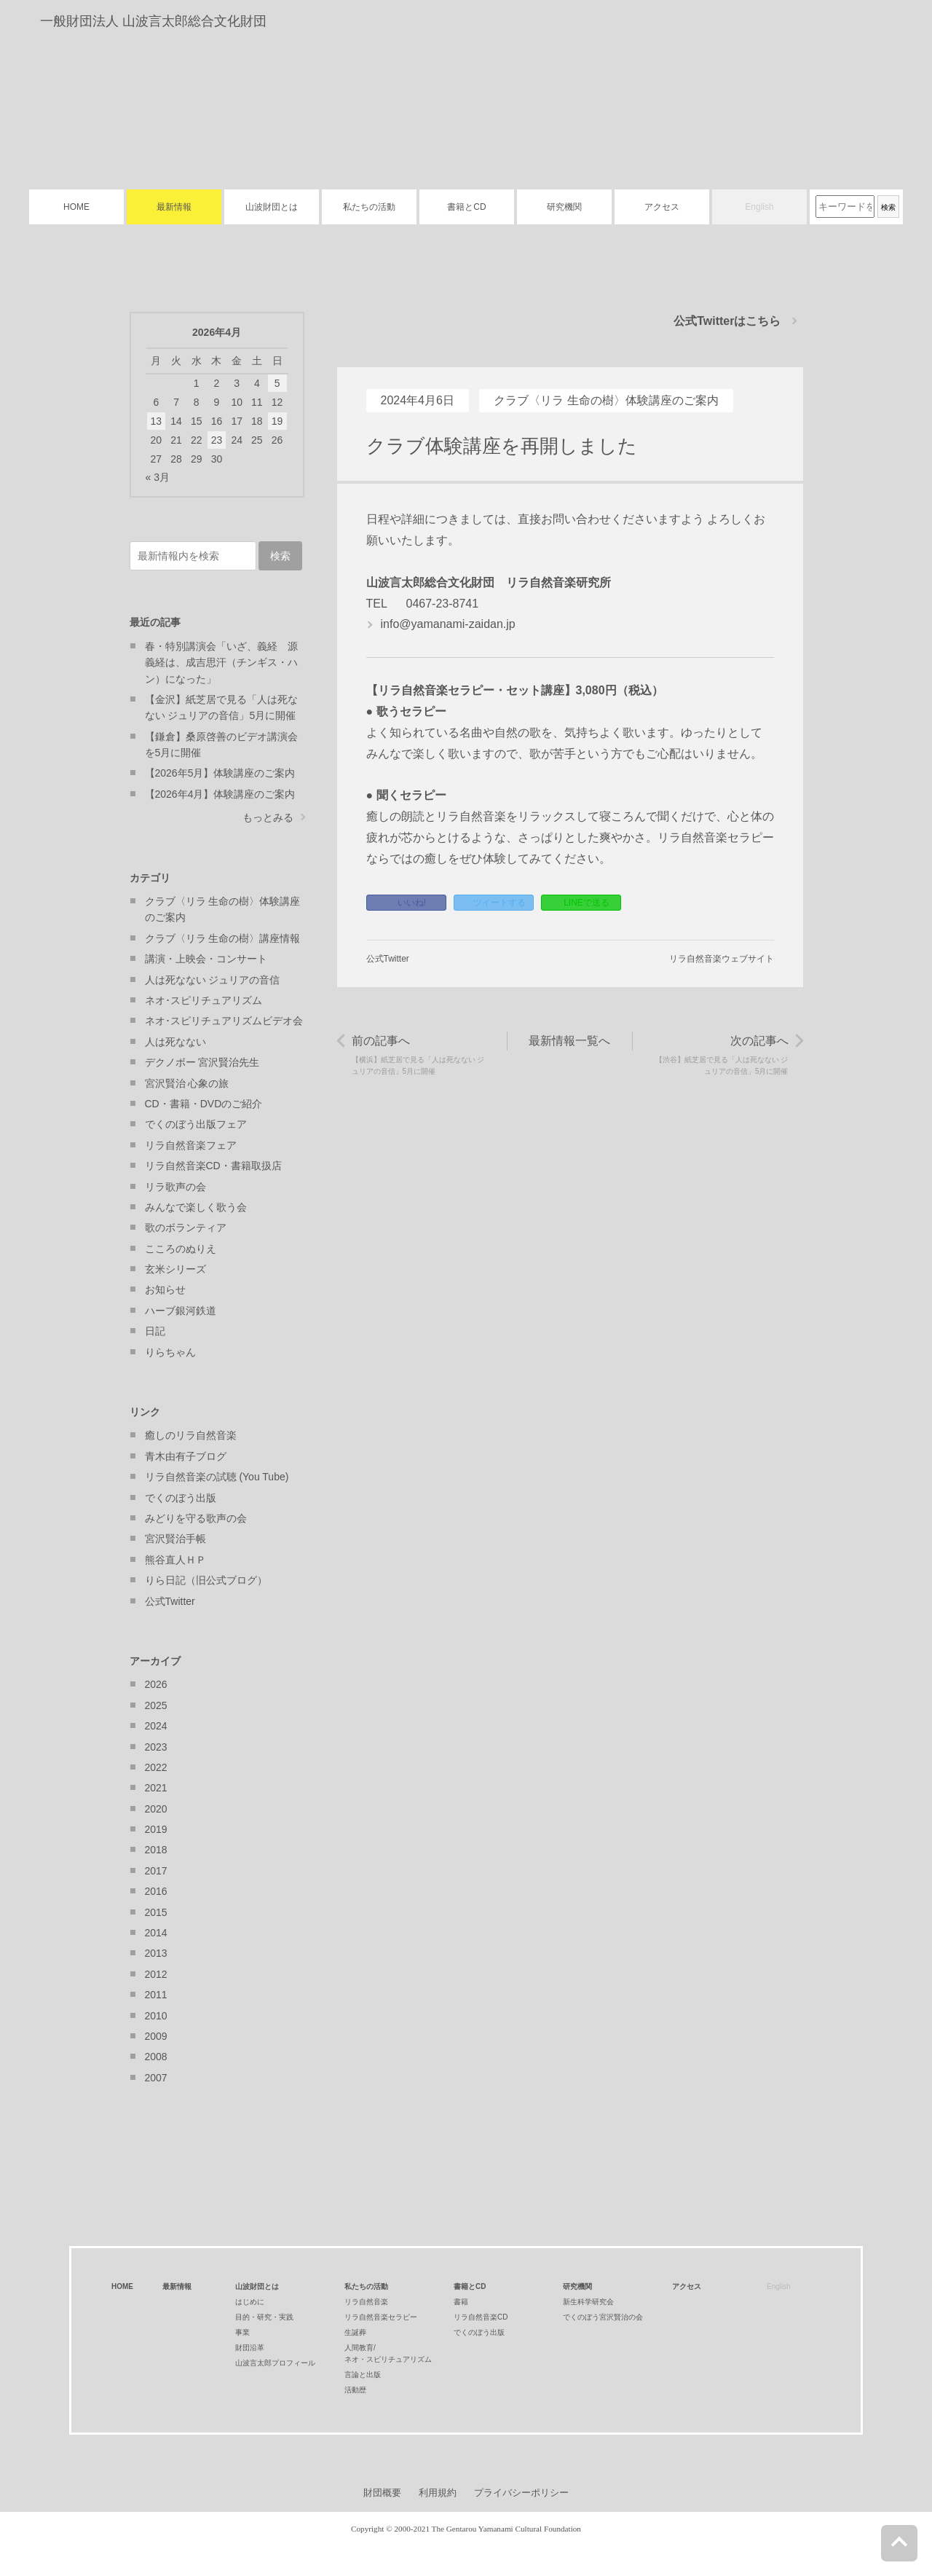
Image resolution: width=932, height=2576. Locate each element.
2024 (156, 1726)
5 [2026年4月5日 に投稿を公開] (277, 383)
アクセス (661, 207)
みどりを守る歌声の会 (196, 1518)
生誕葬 (355, 2332)
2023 (156, 1747)
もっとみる (267, 817)
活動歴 (355, 2390)
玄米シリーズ (175, 1269)
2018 (156, 1850)
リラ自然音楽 (366, 2302)
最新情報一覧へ (569, 1040)
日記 (155, 1331)
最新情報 (174, 207)
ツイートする (499, 903)
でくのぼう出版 (180, 1498)
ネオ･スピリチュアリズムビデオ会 (224, 1020)
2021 (156, 1788)
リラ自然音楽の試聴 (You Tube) (217, 1477)
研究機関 (564, 207)
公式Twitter (387, 959)
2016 (156, 1891)
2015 (156, 1912)
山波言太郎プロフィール (275, 2363)
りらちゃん (170, 1352)
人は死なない (175, 1042)
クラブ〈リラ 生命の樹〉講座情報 (223, 938)
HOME (76, 207)
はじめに (249, 2302)
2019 (156, 1829)
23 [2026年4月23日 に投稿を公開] (217, 440)
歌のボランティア (185, 1227)
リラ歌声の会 (175, 1187)
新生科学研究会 (588, 2302)
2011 (156, 1994)
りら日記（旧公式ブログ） (206, 1580)
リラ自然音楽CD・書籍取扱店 (213, 1165)
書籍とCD (466, 207)
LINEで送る (586, 903)
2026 (156, 1684)
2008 (156, 2056)
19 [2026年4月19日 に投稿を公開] (277, 421)
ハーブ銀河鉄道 (180, 1310)
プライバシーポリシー (521, 2492)
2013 (156, 1953)
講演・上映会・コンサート (206, 959)
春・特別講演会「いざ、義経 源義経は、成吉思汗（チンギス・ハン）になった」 (221, 662)
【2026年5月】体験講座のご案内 (220, 773)
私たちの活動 (369, 207)
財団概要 (382, 2492)
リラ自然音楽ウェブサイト (721, 959)
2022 (156, 1767)
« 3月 (158, 477)
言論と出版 (362, 2375)
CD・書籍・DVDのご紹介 (204, 1104)
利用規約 (438, 2492)
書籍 (461, 2302)
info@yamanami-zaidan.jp (448, 624)
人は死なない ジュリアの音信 (212, 980)
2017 (156, 1871)
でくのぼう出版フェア (196, 1124)
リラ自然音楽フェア (191, 1145)
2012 (156, 1974)
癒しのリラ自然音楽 (191, 1435)
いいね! (412, 903)
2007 (156, 2078)
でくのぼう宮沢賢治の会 (603, 2317)
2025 (156, 1705)
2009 (156, 2036)
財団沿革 (249, 2348)
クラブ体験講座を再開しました (501, 446)
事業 (242, 2332)
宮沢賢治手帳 (175, 1538)
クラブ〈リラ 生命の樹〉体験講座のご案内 (606, 400)
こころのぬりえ (180, 1248)
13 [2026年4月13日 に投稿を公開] (156, 421)
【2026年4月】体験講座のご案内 (220, 794)
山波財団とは (271, 207)
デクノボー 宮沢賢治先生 (202, 1062)
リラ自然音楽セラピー (380, 2317)
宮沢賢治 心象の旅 (187, 1083)
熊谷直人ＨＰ (175, 1560)
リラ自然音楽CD (481, 2317)
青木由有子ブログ (185, 1456)
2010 (156, 2016)
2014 (156, 1933)
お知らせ (165, 1289)
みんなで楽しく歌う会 (196, 1207)
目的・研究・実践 (264, 2317)
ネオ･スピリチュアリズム (203, 1000)
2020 (156, 1809)
